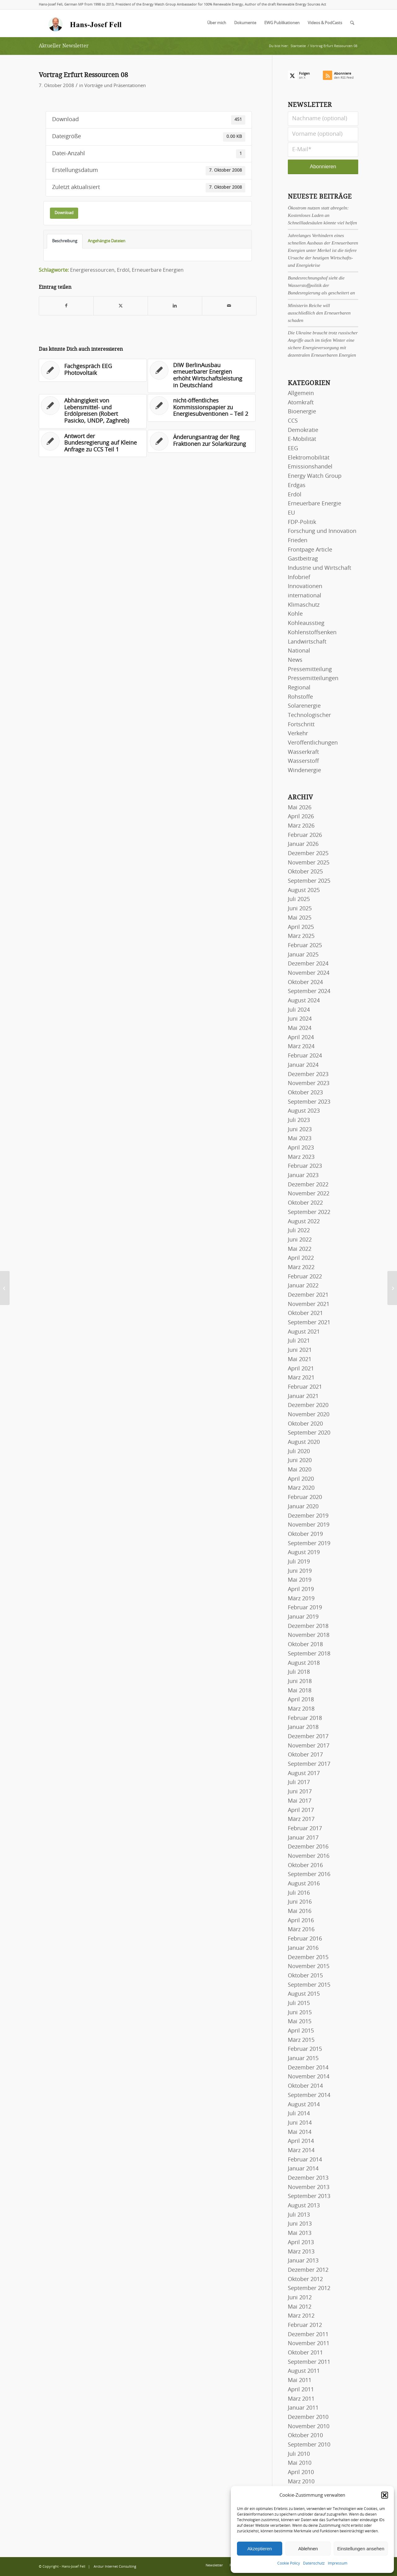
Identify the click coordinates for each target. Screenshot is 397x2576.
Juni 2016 (300, 1902)
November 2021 (308, 1304)
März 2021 (301, 1378)
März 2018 (301, 1709)
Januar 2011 (303, 2408)
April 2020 (301, 1479)
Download (64, 213)
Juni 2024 (300, 1019)
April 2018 (301, 1700)
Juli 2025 (299, 899)
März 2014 (301, 2150)
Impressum (337, 2563)
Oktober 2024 (305, 982)
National (299, 651)
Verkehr (298, 733)
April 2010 (301, 2472)
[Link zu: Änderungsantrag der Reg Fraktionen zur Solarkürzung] (202, 441)
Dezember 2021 (308, 1295)
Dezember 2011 (308, 2334)
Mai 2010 (299, 2463)
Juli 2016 (299, 1893)
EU (291, 513)
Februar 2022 (305, 1277)
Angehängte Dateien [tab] (106, 241)
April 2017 (301, 1810)
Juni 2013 (300, 2224)
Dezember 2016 (308, 1847)
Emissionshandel (310, 467)
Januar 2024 (303, 1065)
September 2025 (309, 881)
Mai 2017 (299, 1801)
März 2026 (301, 826)
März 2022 (301, 1267)
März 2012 (301, 2316)
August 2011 (304, 2371)
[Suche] (352, 23)
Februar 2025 (305, 945)
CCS (293, 421)
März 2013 (301, 2252)
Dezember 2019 (308, 1516)
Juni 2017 (300, 1792)
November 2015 (308, 1966)
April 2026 (301, 817)
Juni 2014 (300, 2123)
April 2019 (301, 1589)
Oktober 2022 (305, 1203)
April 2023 (301, 1148)
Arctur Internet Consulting (115, 2566)
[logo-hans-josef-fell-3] (85, 23)
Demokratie (303, 430)
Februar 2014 (305, 2160)
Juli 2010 (299, 2454)
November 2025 (308, 863)
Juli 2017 (299, 1782)
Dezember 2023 (308, 1074)
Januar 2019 (303, 1617)
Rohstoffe (300, 697)
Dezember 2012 (308, 2270)
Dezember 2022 (308, 1185)
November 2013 (308, 2187)
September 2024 (309, 991)
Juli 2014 (299, 2114)
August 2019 (304, 1552)
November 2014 (308, 2077)
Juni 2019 (300, 1571)
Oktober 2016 (305, 1865)
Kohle (295, 614)
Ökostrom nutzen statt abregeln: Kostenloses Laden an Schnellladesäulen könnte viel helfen (322, 215)
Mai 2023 (299, 1138)
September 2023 (309, 1102)
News (295, 660)
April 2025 (301, 927)
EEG (293, 448)
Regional (299, 688)
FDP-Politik (302, 522)
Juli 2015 (299, 2003)
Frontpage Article (310, 550)
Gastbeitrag (303, 559)
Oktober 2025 (305, 872)
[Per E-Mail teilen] (229, 306)
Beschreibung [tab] (64, 241)
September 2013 (309, 2196)
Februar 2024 (305, 1056)
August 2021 (304, 1332)
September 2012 (309, 2288)
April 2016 (301, 1920)
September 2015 (309, 1985)
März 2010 (301, 2482)
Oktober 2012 (305, 2279)
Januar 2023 (303, 1175)
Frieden (297, 540)
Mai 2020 (299, 1470)
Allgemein (301, 393)
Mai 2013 (299, 2233)
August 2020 (304, 1442)
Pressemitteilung (310, 669)
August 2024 (304, 1001)
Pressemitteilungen (313, 678)
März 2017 (301, 1819)
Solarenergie (304, 706)
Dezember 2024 (308, 964)
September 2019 (309, 1543)
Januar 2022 (303, 1286)
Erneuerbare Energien (158, 270)
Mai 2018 (299, 1691)
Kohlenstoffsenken (312, 632)
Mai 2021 (299, 1359)
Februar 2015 (305, 2049)
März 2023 (301, 1157)
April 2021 (301, 1369)
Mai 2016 (299, 1911)
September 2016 (309, 1874)
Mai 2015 (299, 2021)
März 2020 (301, 1488)
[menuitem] (216, 23)
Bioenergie (302, 412)
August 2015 (304, 1994)
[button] (384, 2495)
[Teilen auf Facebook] (66, 306)
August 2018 (304, 1663)
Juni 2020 (300, 1460)
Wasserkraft (303, 752)
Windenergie (304, 770)
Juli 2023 (299, 1120)
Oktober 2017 (305, 1755)
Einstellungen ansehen (360, 2548)
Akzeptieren (259, 2548)
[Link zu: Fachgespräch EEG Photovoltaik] (93, 370)
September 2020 (309, 1433)
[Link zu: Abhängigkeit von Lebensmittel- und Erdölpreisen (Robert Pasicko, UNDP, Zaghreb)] (93, 411)
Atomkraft (301, 403)
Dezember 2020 (308, 1405)
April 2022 (301, 1258)
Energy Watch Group (314, 476)
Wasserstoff (303, 761)
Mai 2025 (299, 918)
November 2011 (308, 2343)
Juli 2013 (299, 2215)
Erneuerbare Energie (314, 504)
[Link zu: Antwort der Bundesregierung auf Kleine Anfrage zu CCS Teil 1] (93, 443)
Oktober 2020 (305, 1424)
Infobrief (299, 577)
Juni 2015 (300, 2013)
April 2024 (301, 1037)
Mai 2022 (299, 1249)
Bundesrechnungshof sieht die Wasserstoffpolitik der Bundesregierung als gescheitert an (321, 285)
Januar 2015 (303, 2058)
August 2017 (304, 1773)
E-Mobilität (302, 439)
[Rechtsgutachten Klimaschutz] (5, 1288)
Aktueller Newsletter (64, 46)
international (304, 596)
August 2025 (304, 890)
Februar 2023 (305, 1166)
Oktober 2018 (305, 1644)
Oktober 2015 (305, 1976)
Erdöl (123, 270)
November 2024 (308, 973)
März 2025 (301, 936)
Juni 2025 (300, 909)
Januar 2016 (303, 1948)
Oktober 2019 (305, 1534)
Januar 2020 (303, 1507)
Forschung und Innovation (322, 531)
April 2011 (301, 2390)
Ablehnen (308, 2548)
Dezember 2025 (308, 853)
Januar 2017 (303, 1838)
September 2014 (309, 2095)
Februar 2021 (305, 1387)
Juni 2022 (300, 1240)
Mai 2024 (299, 1028)
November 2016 (308, 1856)
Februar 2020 (305, 1497)
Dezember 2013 (308, 2178)
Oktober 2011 (305, 2353)
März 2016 (301, 1929)
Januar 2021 (303, 1396)
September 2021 (309, 1322)
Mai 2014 (299, 2132)
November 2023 (308, 1083)
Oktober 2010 (305, 2435)
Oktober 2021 (305, 1313)
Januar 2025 (303, 955)
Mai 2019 (299, 1580)
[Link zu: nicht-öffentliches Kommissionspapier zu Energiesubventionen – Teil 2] (202, 408)
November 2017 (308, 1746)
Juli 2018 (299, 1672)
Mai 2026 (299, 808)
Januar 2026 (303, 844)
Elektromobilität (308, 458)
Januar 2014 (303, 2169)
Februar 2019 (305, 1608)
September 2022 (309, 1212)
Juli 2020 (299, 1451)
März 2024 (301, 1046)
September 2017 (309, 1764)
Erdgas (297, 485)
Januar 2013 (303, 2261)
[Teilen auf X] (121, 306)
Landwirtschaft (307, 642)
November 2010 (308, 2426)
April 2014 (301, 2141)
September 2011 (309, 2362)
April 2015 (301, 2031)
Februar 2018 (305, 1718)
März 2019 (301, 1599)
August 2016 (304, 1884)
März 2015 (301, 2040)
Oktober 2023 (305, 1093)
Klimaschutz (303, 605)
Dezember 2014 (308, 2068)
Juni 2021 (300, 1350)
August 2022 (304, 1221)
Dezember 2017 (308, 1736)
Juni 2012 (300, 2298)
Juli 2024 (299, 1010)
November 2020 (308, 1415)
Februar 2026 (305, 835)
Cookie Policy (288, 2563)
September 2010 (309, 2445)
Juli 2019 (299, 1562)
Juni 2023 (300, 1129)
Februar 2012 (305, 2325)
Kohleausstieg (306, 623)
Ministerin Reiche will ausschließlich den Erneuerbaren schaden (319, 313)
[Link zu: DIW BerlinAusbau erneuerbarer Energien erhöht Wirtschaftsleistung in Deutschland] (202, 376)
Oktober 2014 (305, 2086)
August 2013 (304, 2206)
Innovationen (305, 586)
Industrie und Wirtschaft (319, 568)
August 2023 (304, 1111)
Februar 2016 (305, 1939)
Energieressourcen (92, 270)
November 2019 (308, 1525)
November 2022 (308, 1194)
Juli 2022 (299, 1230)
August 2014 (304, 2105)
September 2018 (309, 1654)
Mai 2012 (299, 2307)
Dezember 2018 (308, 1626)
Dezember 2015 (308, 1957)
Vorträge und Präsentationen (115, 85)
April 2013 (301, 2242)
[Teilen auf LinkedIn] (175, 306)
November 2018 (308, 1635)
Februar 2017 (305, 1828)
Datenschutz (314, 2563)
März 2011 (301, 2399)
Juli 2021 (299, 1341)
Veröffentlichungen (313, 743)
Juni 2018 (300, 1681)
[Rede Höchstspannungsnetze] (392, 1288)
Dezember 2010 (308, 2417)
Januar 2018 (303, 1727)
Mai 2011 (299, 2380)
